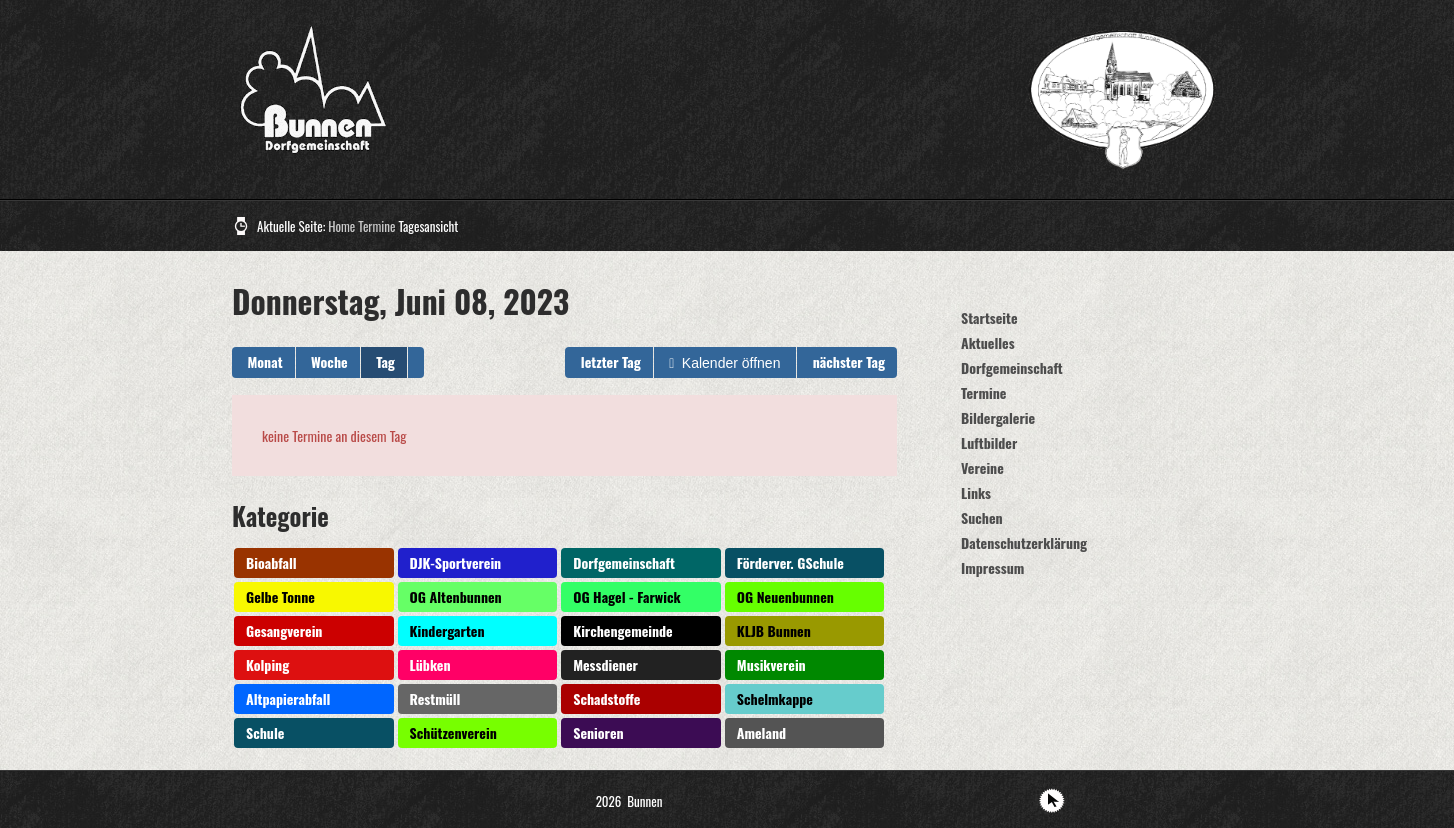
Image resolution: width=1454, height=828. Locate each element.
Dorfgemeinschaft (624, 562)
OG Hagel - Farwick (626, 596)
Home (341, 226)
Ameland (761, 732)
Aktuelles (988, 342)
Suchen (982, 517)
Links (976, 492)
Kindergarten (447, 630)
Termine (376, 226)
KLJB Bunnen (774, 630)
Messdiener (605, 664)
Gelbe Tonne (280, 596)
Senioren (598, 732)
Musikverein (771, 664)
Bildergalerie (998, 417)
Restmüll (435, 698)
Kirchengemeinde (623, 630)
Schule (265, 732)
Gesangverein (284, 630)
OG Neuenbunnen (785, 596)
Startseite (989, 317)
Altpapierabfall (288, 698)
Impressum (992, 567)
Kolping (267, 664)
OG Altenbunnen (456, 596)
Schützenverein (453, 732)
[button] (416, 362)
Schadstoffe (606, 698)
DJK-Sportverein (456, 562)
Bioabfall (271, 562)
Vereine (982, 467)
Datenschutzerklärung (1024, 542)
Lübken (430, 664)
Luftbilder (989, 442)
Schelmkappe (775, 698)
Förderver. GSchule (790, 562)
